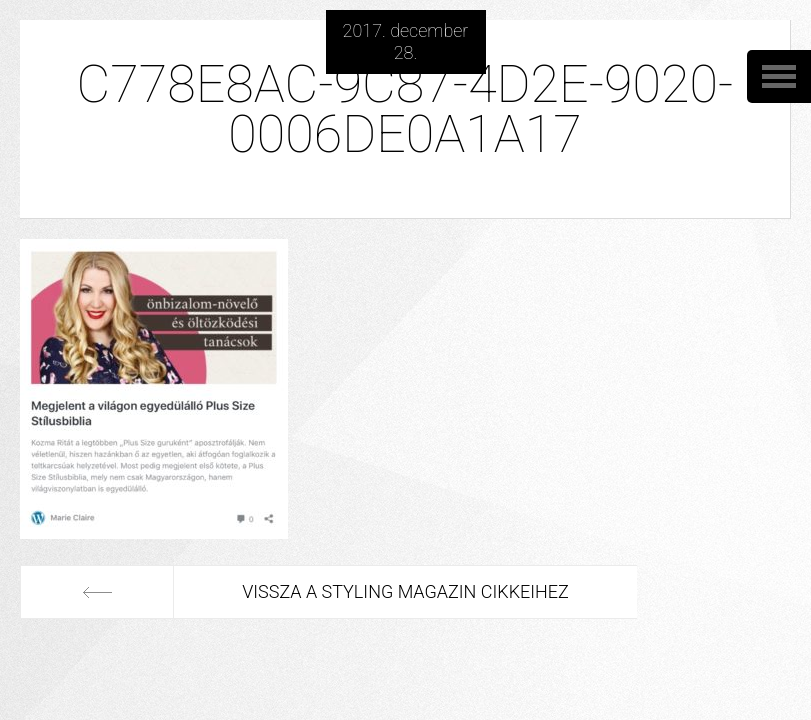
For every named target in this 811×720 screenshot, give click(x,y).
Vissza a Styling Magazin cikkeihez (405, 591)
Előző (97, 592)
